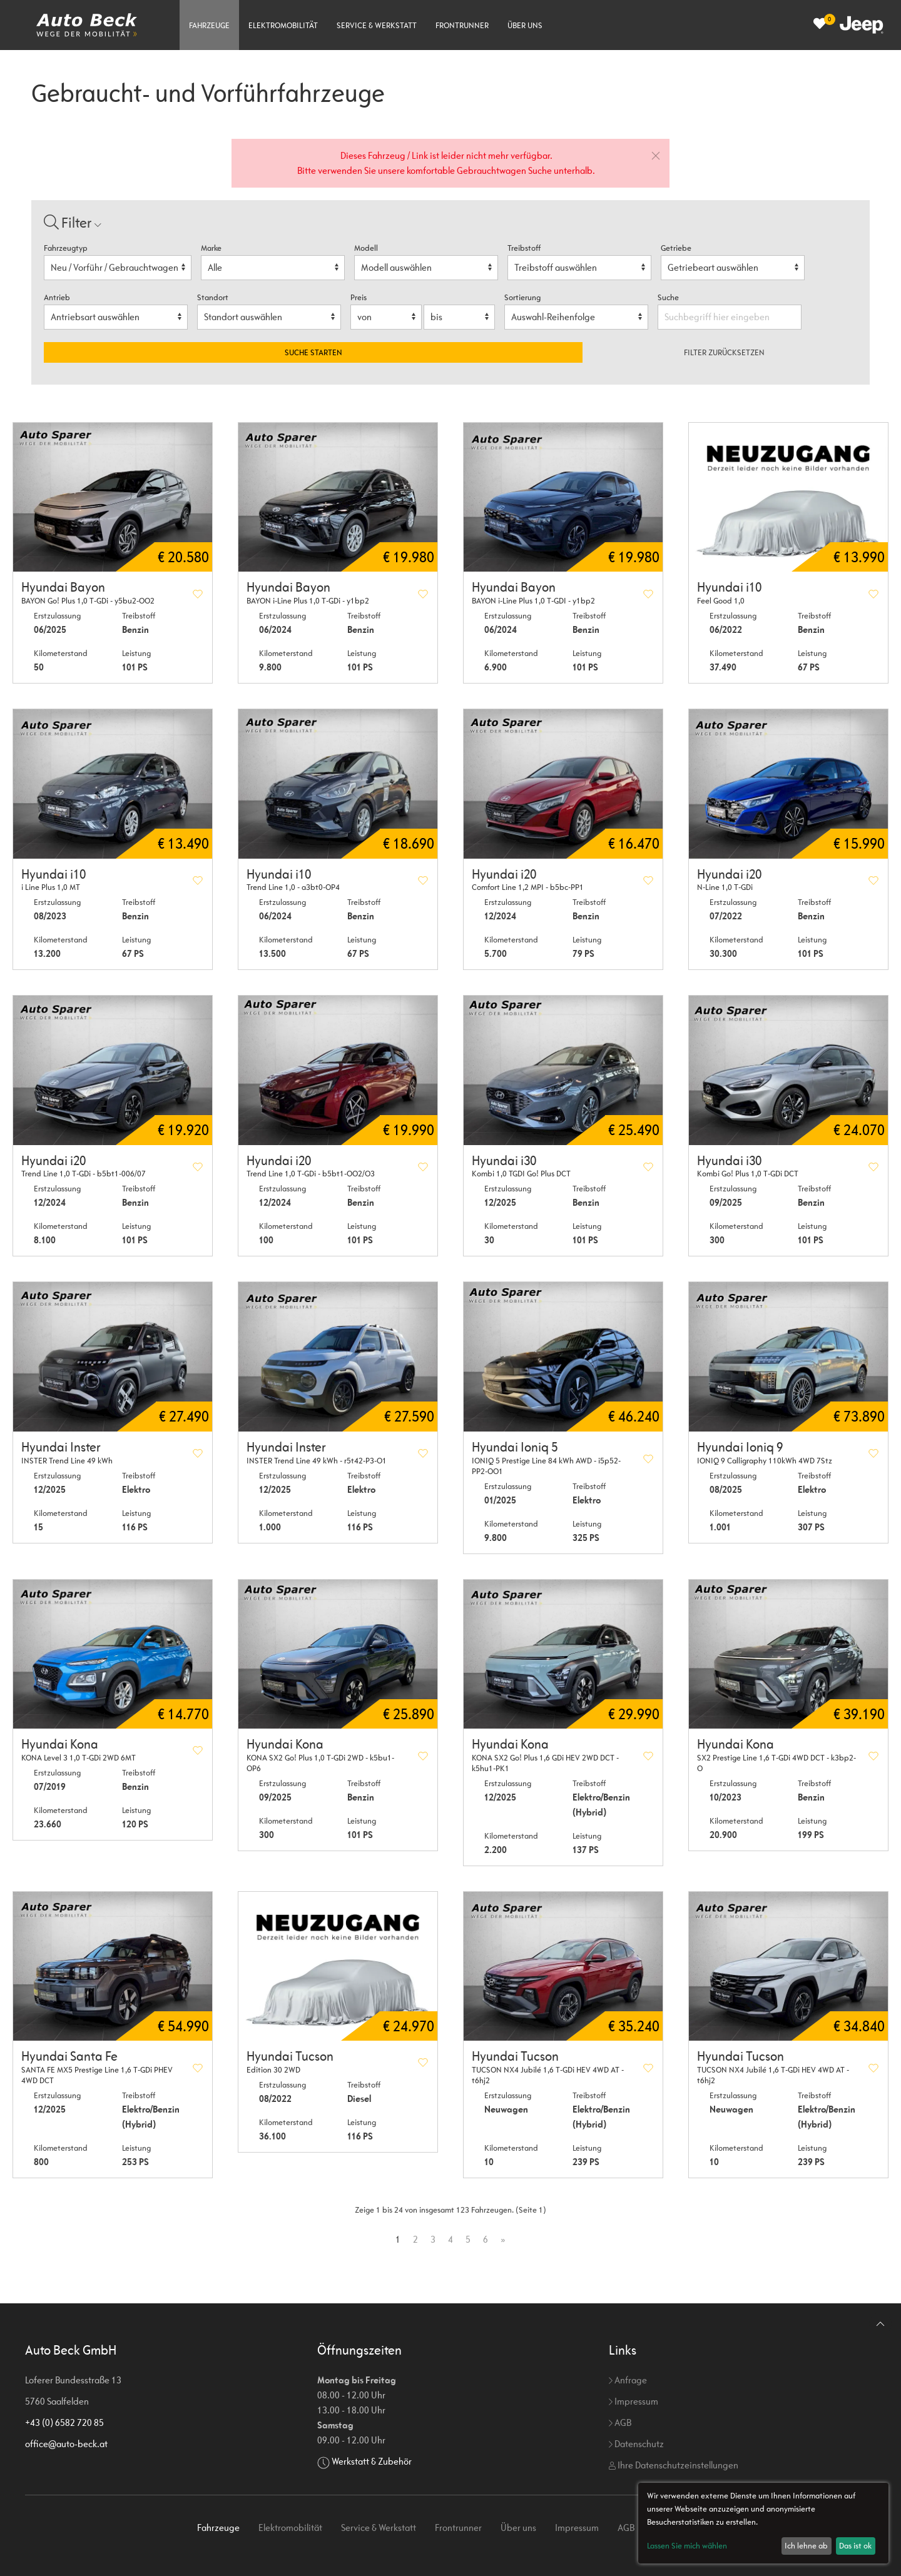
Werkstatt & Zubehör (372, 2461)
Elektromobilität (283, 25)
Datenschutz (636, 2444)
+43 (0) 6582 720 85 (64, 2422)
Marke (211, 248)
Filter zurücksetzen (724, 352)
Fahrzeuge (209, 25)
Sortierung (522, 297)
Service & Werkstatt (377, 25)
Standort (212, 297)
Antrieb (57, 297)
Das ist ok (855, 2545)
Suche (669, 297)
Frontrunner (462, 25)
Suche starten (313, 352)
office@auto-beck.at (66, 2444)
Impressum (633, 2401)
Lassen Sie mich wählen (687, 2545)
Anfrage (628, 2380)
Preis (358, 297)
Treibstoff (524, 248)
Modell (366, 248)
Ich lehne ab (806, 2545)
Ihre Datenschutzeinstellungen (673, 2465)
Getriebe (676, 248)
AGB (620, 2422)
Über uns (524, 25)
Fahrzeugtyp (66, 248)
